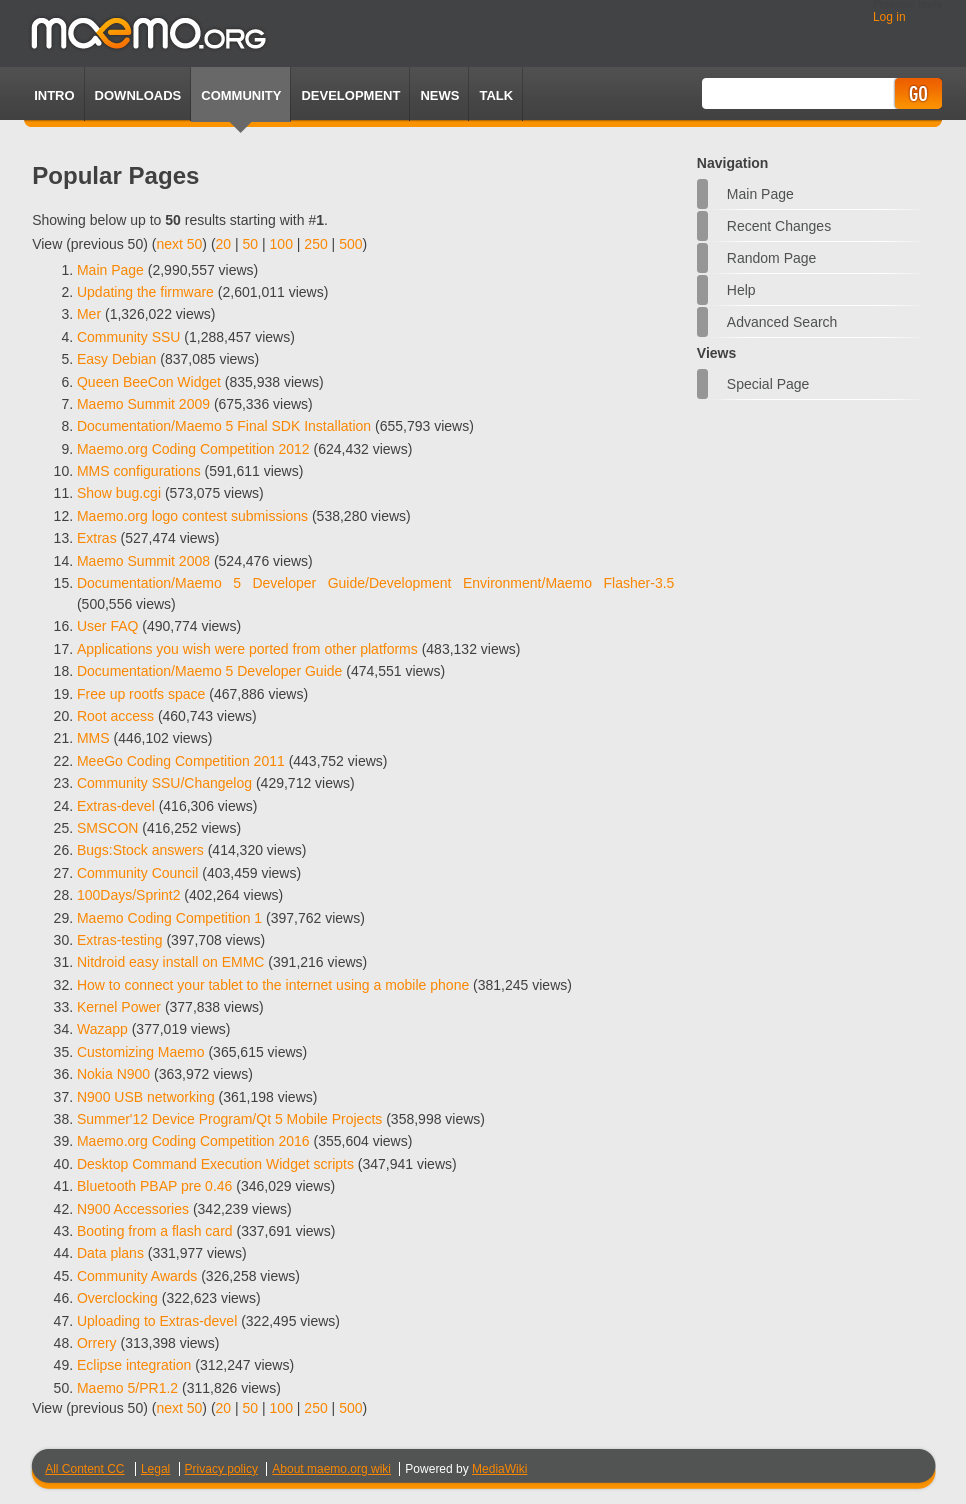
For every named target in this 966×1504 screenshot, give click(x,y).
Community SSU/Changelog (164, 783)
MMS (93, 738)
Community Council (137, 873)
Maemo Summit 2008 (143, 561)
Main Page (760, 194)
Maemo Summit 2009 (143, 404)
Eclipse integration (134, 1365)
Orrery (97, 1343)
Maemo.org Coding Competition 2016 (193, 1141)
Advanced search (782, 322)
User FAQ (107, 626)
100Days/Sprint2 (129, 895)
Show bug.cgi (119, 493)
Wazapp (102, 1029)
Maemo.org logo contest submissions (192, 516)
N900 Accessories (133, 1209)
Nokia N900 (113, 1074)
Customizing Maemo (141, 1052)
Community (241, 95)
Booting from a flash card (155, 1231)
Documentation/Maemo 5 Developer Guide (209, 671)
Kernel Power (119, 1007)
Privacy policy (221, 1469)
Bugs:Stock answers (140, 850)
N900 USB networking (146, 1097)
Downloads (138, 95)
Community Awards (137, 1276)
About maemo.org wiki (331, 1469)
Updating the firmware (145, 292)
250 (315, 244)
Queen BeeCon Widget (149, 382)
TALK (496, 95)
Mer (89, 314)
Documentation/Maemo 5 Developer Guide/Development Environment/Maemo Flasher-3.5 (375, 583)
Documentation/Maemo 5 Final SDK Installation (224, 426)
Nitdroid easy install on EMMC (171, 962)
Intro (54, 95)
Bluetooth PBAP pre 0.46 (154, 1186)
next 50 (179, 244)
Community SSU (128, 337)
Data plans (110, 1253)
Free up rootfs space (141, 694)
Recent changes (779, 226)
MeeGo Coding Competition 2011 (181, 761)
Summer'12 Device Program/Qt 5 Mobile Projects (229, 1119)
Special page (768, 384)
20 (224, 244)
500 (350, 244)
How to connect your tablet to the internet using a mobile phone (273, 985)
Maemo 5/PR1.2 (127, 1388)
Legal (155, 1469)
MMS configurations (139, 471)
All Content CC (84, 1469)
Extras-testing (120, 940)
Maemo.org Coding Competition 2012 (193, 449)
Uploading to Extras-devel (157, 1321)
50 (251, 244)
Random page (772, 258)
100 (281, 244)
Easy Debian (116, 359)
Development (350, 95)
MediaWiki (499, 1469)
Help (741, 290)
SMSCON (107, 828)
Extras (97, 538)
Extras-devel (116, 806)
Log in (889, 17)
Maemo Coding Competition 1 (169, 918)
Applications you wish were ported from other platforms (247, 649)
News (439, 95)
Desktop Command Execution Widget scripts (215, 1164)
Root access (115, 716)
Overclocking (117, 1298)
